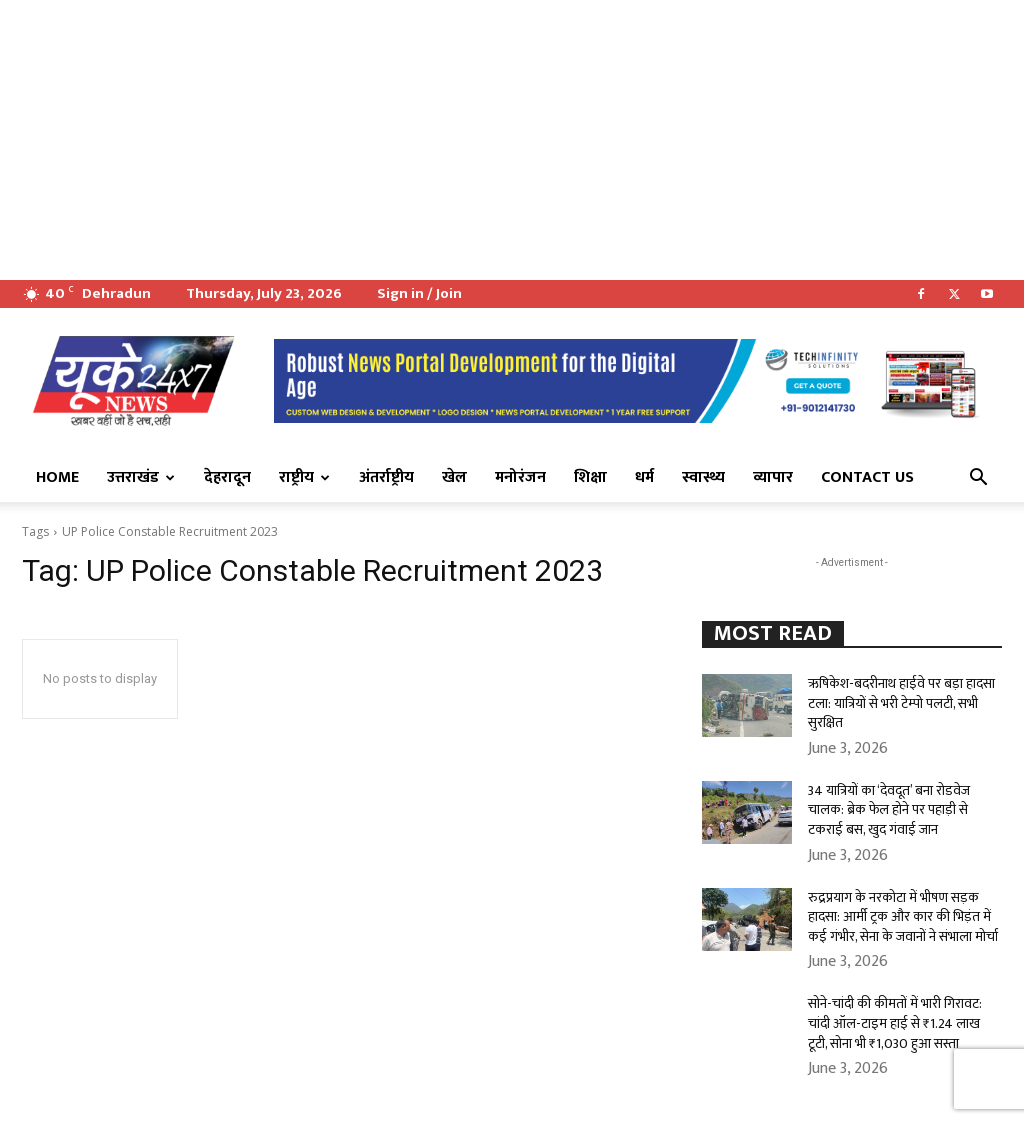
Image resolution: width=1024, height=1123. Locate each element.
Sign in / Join (419, 293)
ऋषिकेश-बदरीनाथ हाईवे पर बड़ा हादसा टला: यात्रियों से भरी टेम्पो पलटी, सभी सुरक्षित (901, 703)
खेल (454, 477)
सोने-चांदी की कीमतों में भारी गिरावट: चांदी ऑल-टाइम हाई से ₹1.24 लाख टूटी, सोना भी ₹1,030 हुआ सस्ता (895, 1023)
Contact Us (867, 477)
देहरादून (227, 477)
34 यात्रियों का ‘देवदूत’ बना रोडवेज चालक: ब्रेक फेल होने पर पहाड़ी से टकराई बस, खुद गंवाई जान (889, 810)
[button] (978, 479)
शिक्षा (590, 477)
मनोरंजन (520, 477)
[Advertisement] (512, 140)
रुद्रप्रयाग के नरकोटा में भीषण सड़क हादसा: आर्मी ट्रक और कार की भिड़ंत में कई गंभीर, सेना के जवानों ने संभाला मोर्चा (903, 917)
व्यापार (773, 477)
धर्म (644, 477)
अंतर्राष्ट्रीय (386, 477)
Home (57, 477)
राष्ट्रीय (304, 477)
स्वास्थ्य (703, 477)
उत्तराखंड (141, 477)
